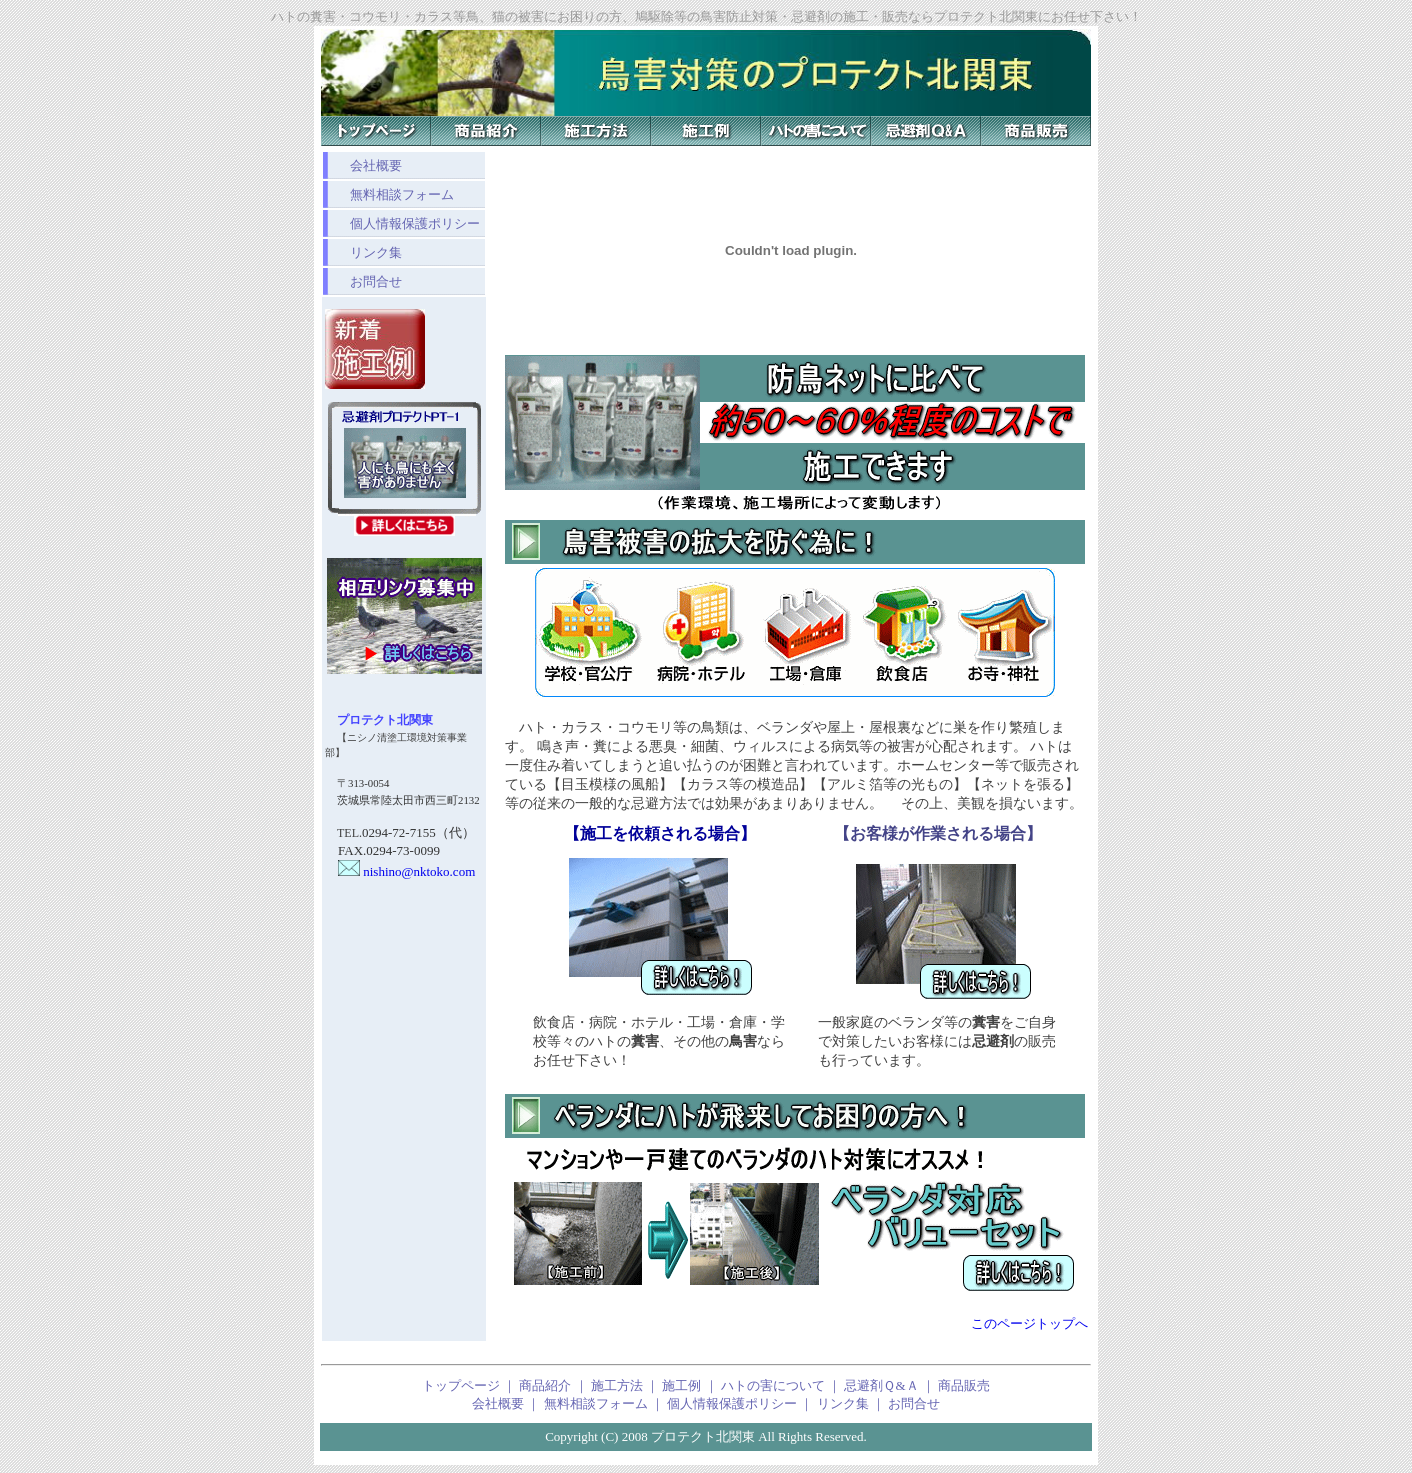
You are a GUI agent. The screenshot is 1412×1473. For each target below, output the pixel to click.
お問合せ (363, 281)
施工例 (681, 1385)
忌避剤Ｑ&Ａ (881, 1385)
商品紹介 (545, 1385)
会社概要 (363, 165)
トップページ (461, 1385)
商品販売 (964, 1385)
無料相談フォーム (389, 194)
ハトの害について (773, 1385)
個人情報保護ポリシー (402, 223)
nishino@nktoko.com (400, 871)
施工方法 (617, 1385)
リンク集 (363, 252)
